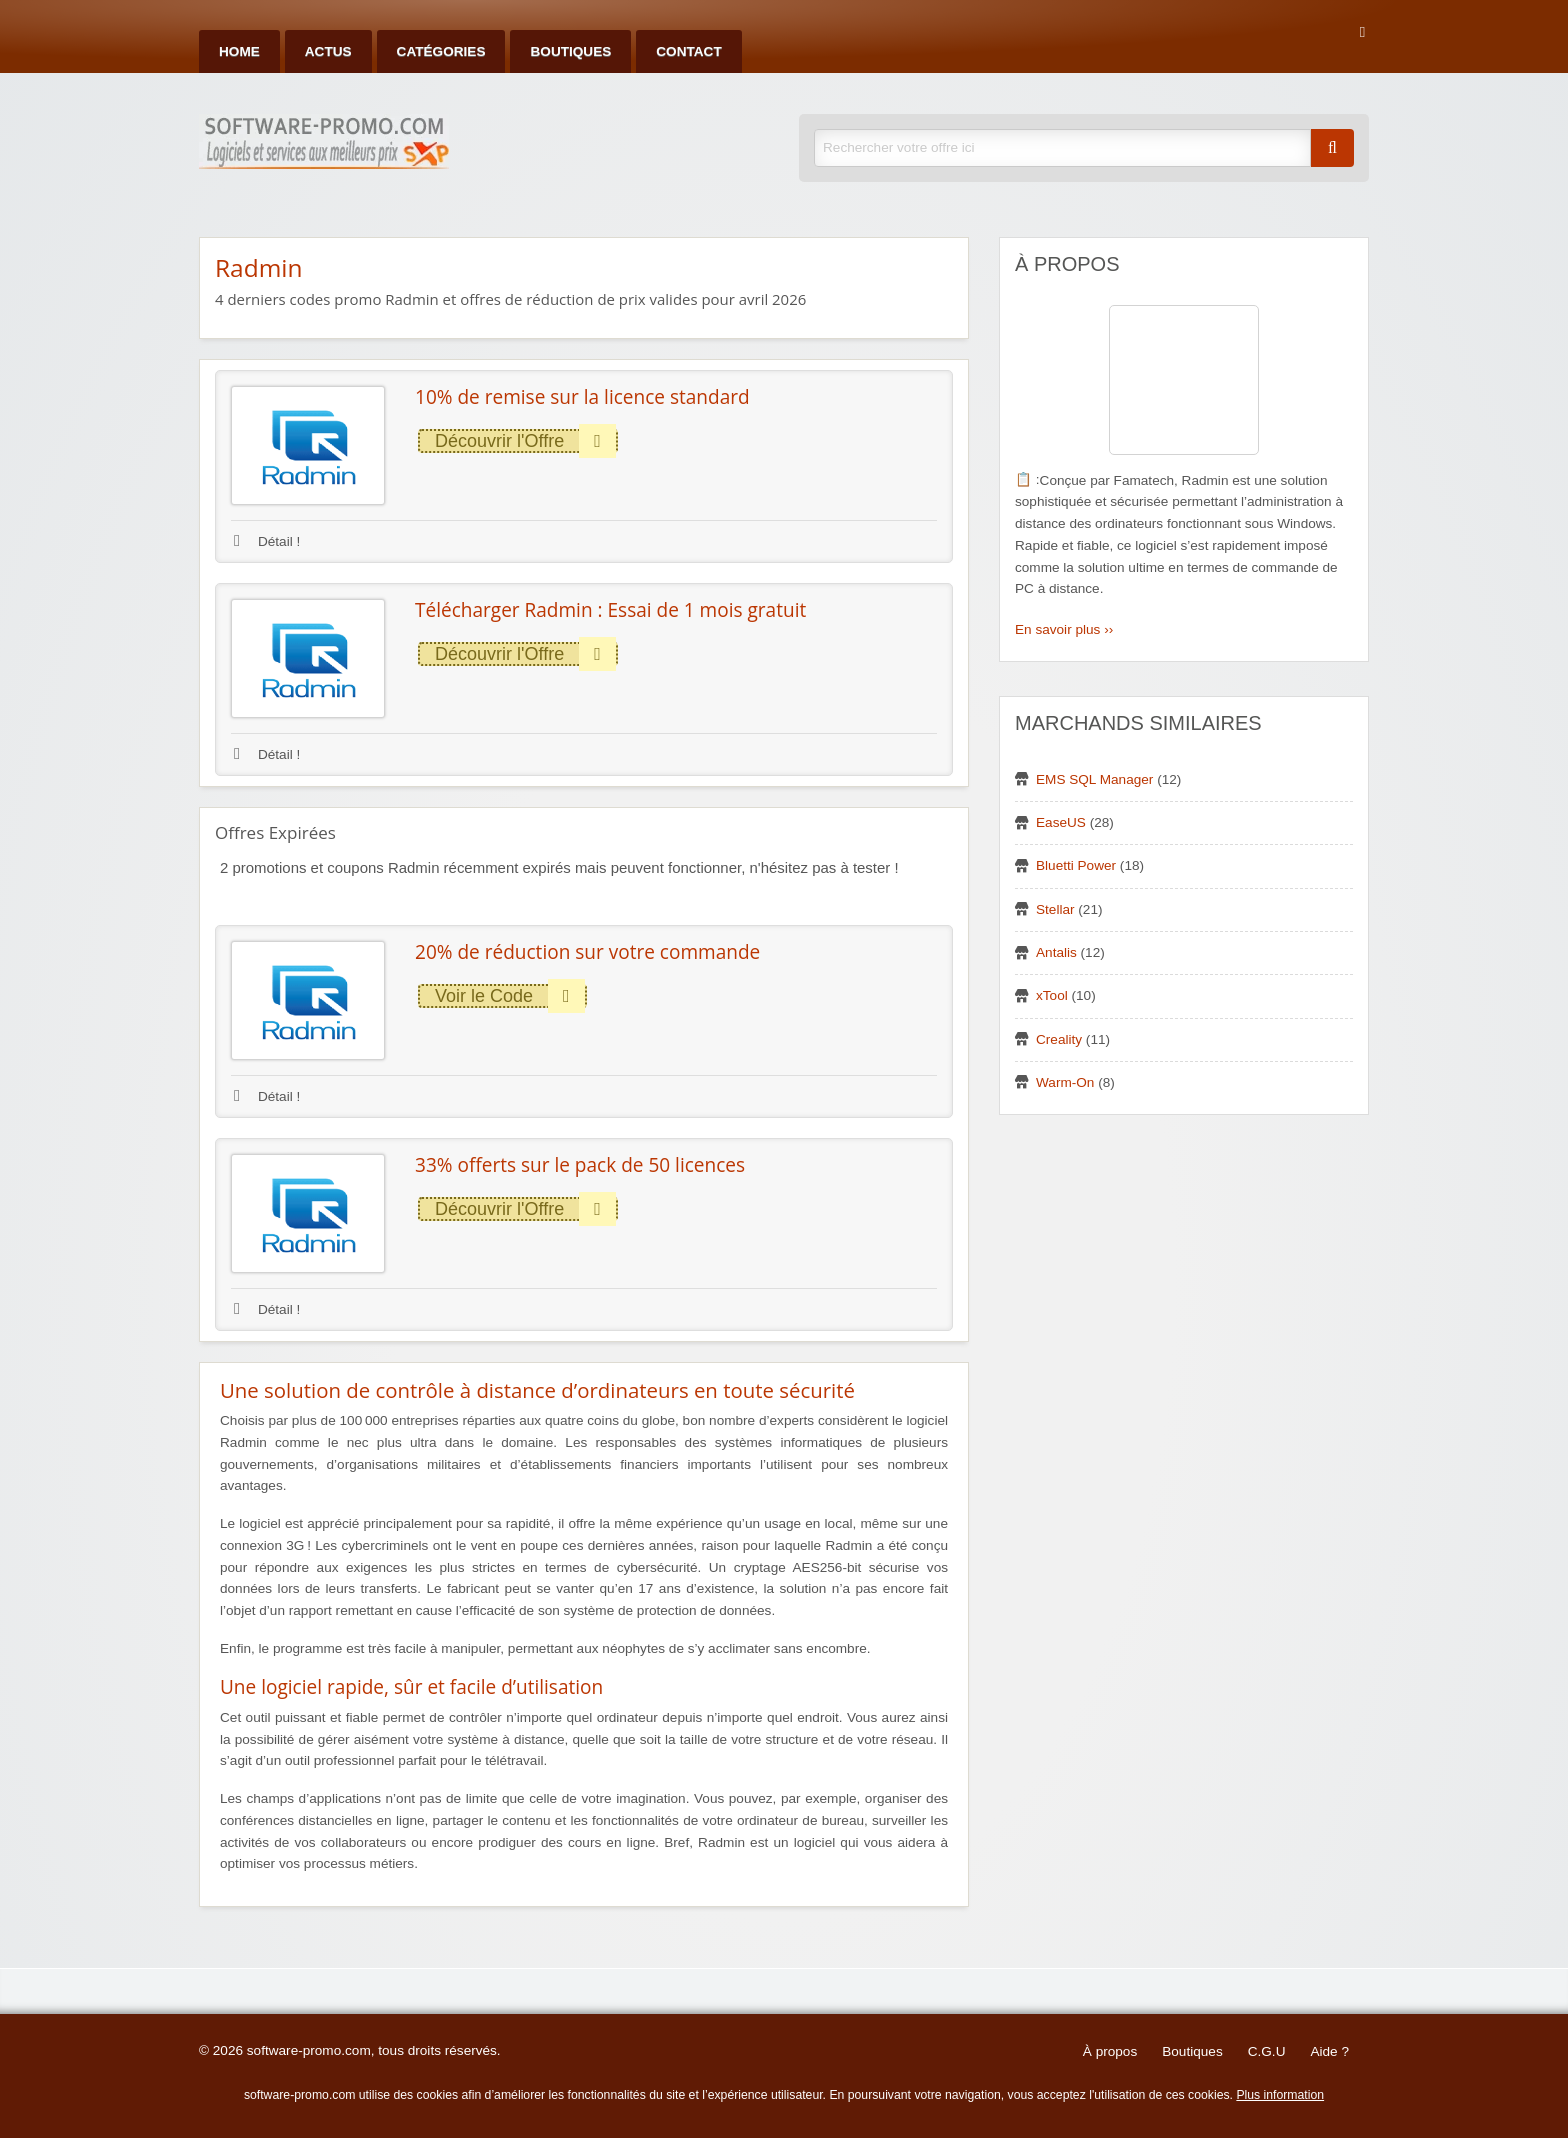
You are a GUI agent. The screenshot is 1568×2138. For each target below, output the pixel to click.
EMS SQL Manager (1094, 779)
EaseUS (1061, 822)
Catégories (441, 51)
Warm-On (1065, 1082)
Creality (1059, 1039)
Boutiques (570, 51)
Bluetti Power (1076, 865)
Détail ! (267, 541)
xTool (1052, 995)
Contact (688, 51)
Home (239, 51)
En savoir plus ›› (1064, 629)
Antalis (1056, 952)
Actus (328, 51)
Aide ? (1329, 2051)
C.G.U (1267, 2051)
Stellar (1055, 909)
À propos (1110, 2051)
